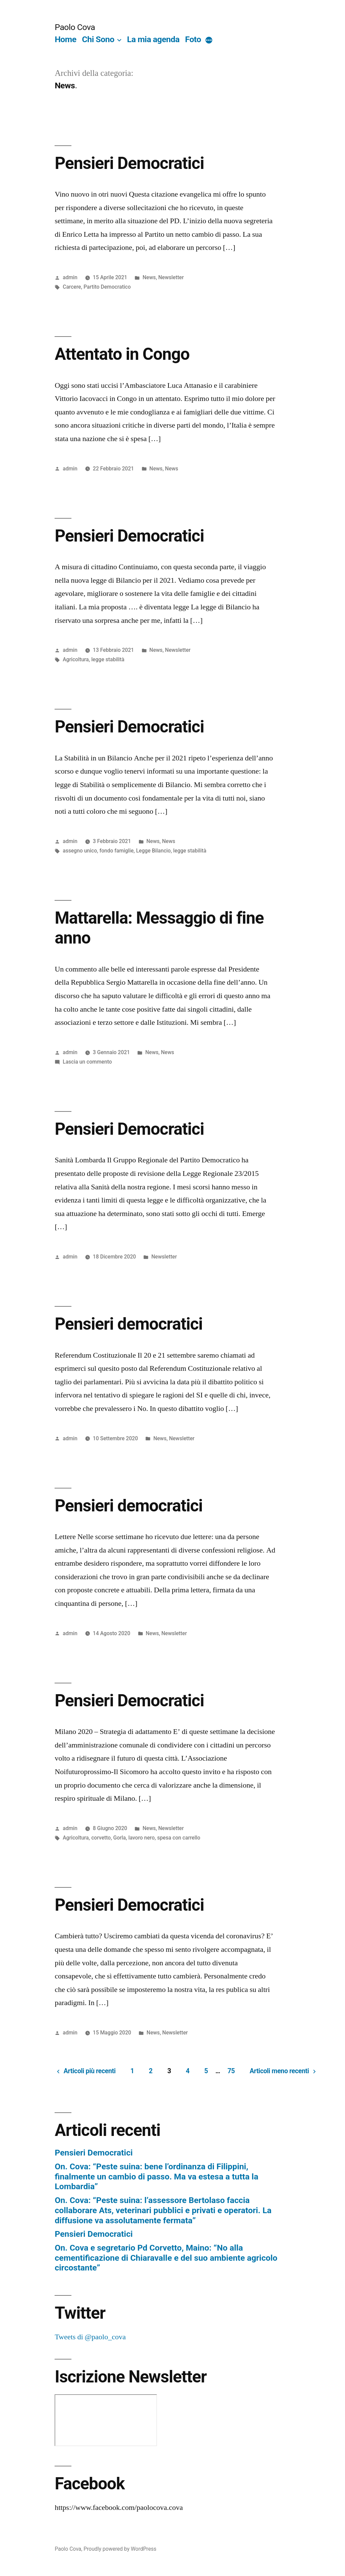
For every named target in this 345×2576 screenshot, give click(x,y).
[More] (209, 41)
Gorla (119, 1837)
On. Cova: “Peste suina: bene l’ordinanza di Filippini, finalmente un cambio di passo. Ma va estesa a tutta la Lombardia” (156, 2176)
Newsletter (171, 277)
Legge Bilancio (153, 850)
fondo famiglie (116, 850)
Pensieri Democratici (129, 163)
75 (231, 2071)
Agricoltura (76, 659)
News (149, 277)
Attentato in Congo (122, 354)
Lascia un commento (87, 1062)
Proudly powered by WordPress (120, 2549)
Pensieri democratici (128, 1324)
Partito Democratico (107, 287)
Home (65, 39)
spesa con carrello (178, 1837)
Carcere (72, 287)
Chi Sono (98, 39)
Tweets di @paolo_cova (90, 2337)
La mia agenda (153, 39)
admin (70, 277)
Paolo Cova (75, 27)
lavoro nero (141, 1837)
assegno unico (80, 850)
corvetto (101, 1837)
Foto (193, 39)
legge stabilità (107, 659)
